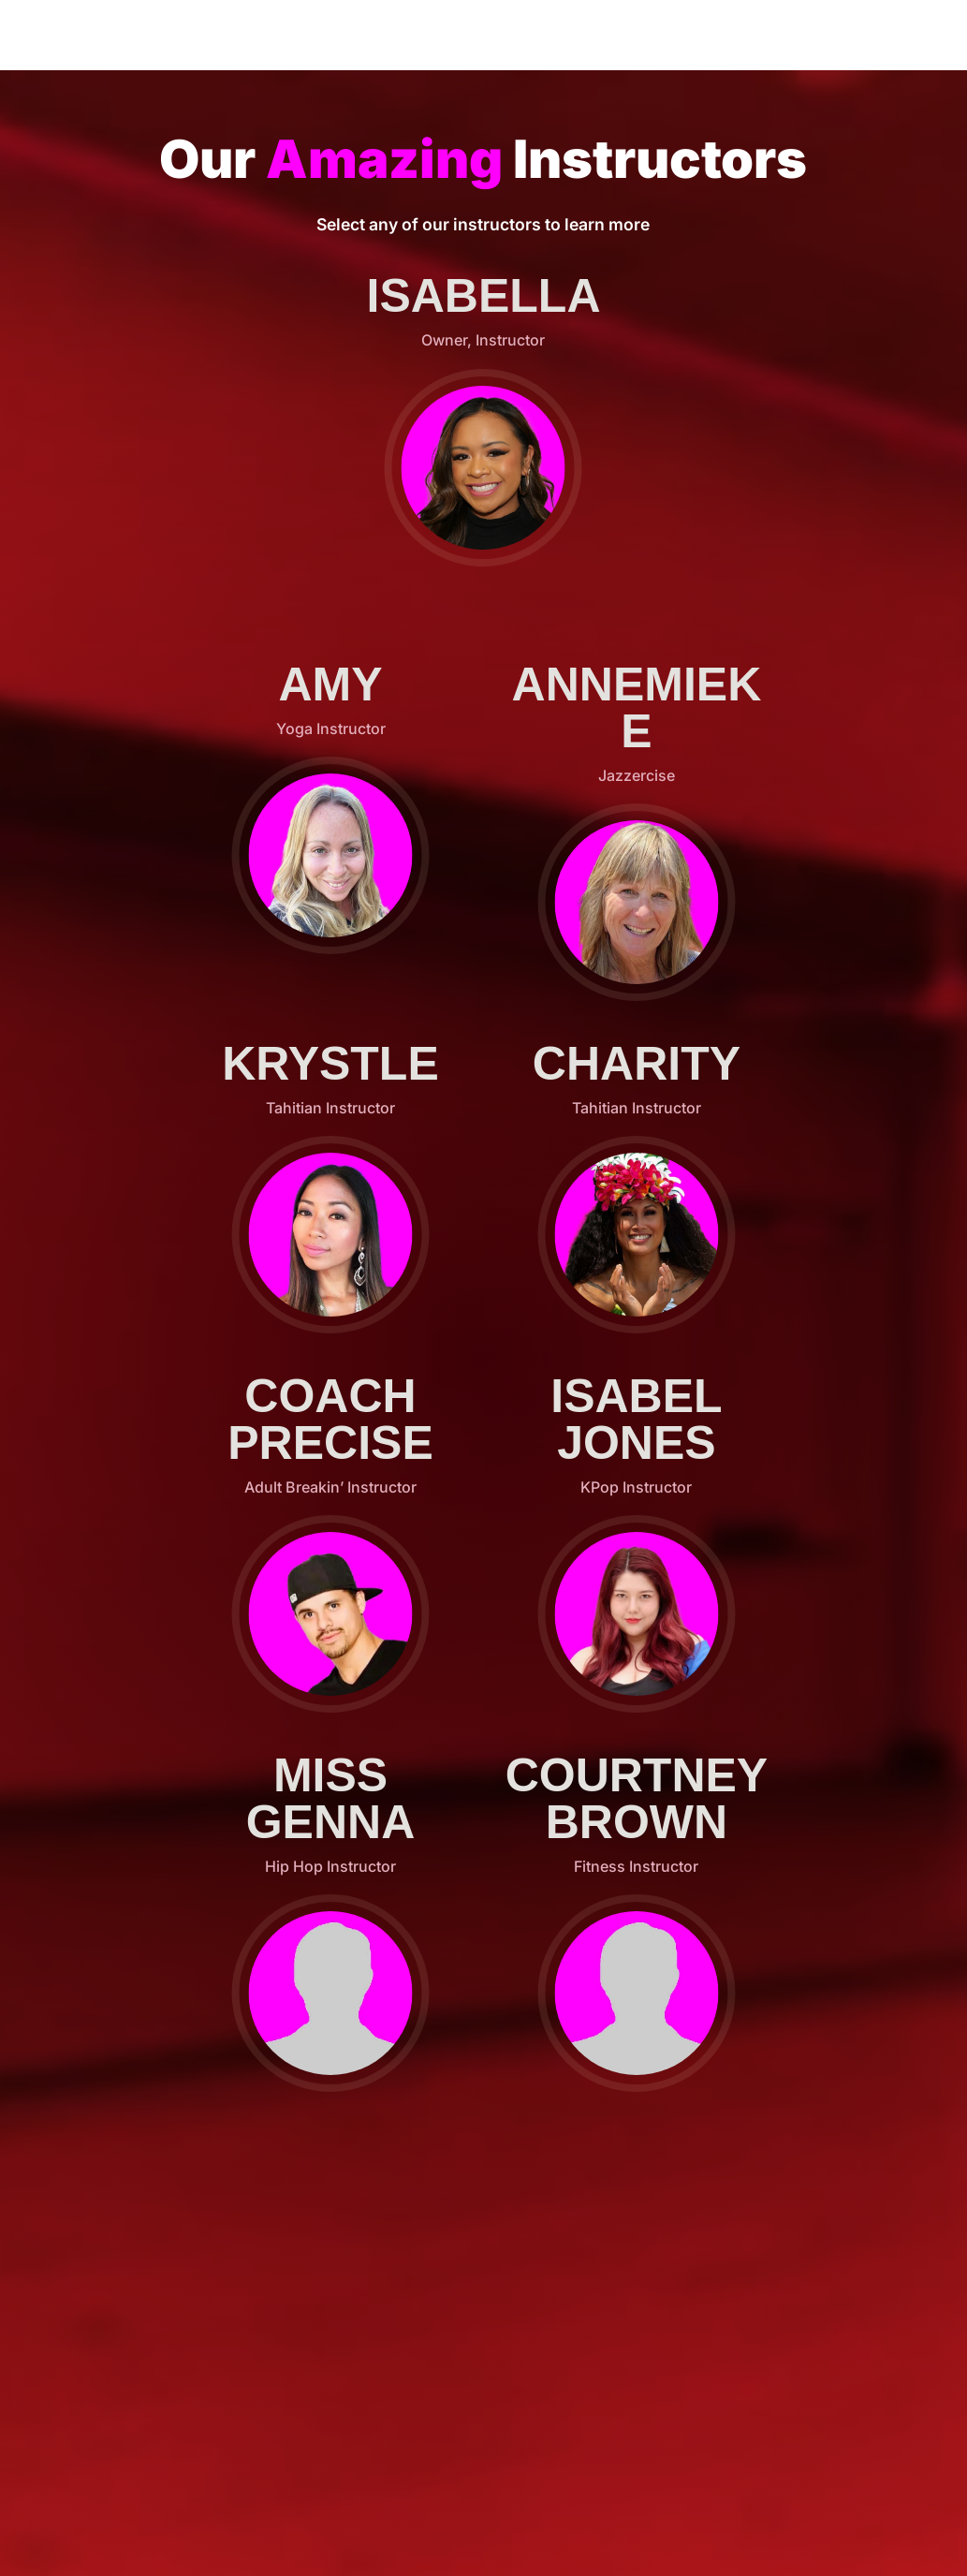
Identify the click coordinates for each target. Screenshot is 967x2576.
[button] (483, 468)
